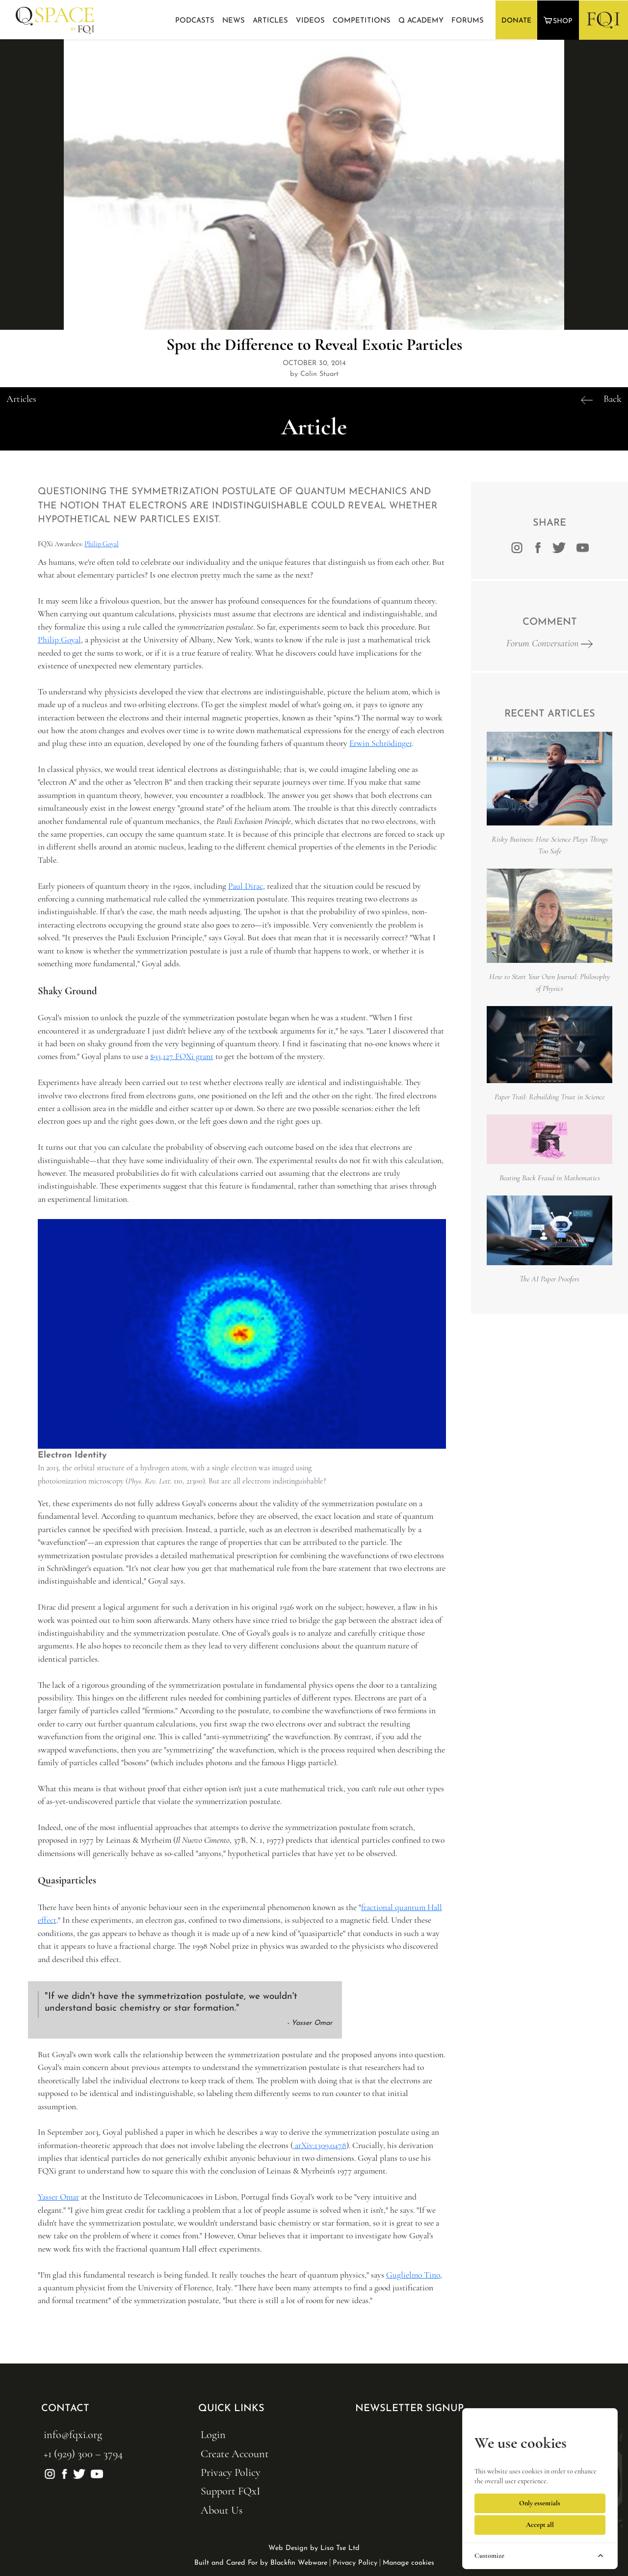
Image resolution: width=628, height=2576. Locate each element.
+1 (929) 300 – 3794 (83, 2453)
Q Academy (421, 21)
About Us (222, 2510)
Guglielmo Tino (413, 2275)
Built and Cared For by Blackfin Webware (260, 2563)
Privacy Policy (231, 2472)
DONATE (516, 21)
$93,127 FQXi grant (181, 1056)
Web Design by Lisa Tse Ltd (314, 2548)
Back (612, 399)
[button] (559, 20)
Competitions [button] (362, 21)
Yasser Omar (58, 2197)
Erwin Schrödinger (380, 743)
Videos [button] (310, 21)
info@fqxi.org (73, 2434)
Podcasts (194, 21)
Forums (467, 21)
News (233, 21)
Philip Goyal (101, 544)
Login (213, 2434)
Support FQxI (230, 2490)
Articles (270, 21)
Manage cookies (408, 2563)
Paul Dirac (245, 886)
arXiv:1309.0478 (319, 2145)
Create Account (235, 2453)
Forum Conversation (549, 643)
